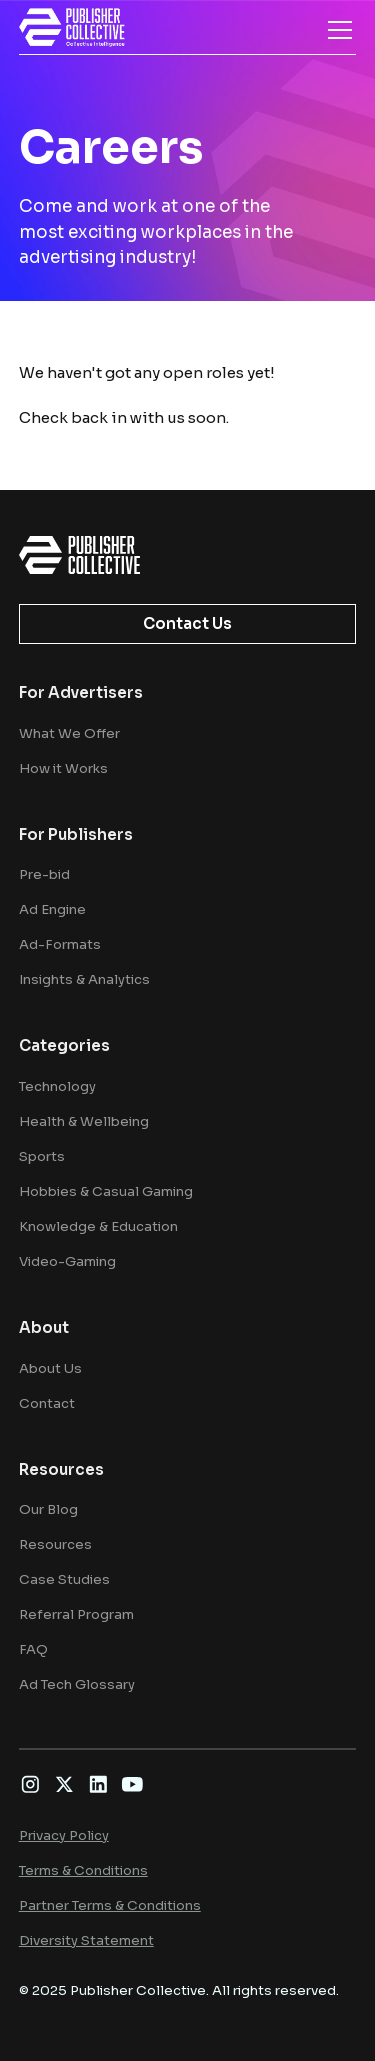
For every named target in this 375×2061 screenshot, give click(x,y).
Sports (42, 1156)
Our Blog (48, 1509)
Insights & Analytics (84, 979)
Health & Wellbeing (84, 1121)
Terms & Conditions (83, 1870)
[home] (72, 27)
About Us (50, 1368)
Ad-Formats (60, 944)
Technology (57, 1086)
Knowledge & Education (98, 1226)
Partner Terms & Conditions (110, 1905)
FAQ (33, 1649)
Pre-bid (44, 874)
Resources (55, 1544)
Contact (47, 1403)
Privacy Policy (64, 1835)
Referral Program (76, 1614)
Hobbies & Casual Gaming (106, 1191)
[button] (336, 30)
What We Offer (69, 733)
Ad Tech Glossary (77, 1684)
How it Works (63, 768)
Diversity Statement (86, 1940)
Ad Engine (52, 909)
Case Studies (64, 1579)
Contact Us (187, 623)
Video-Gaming (67, 1261)
